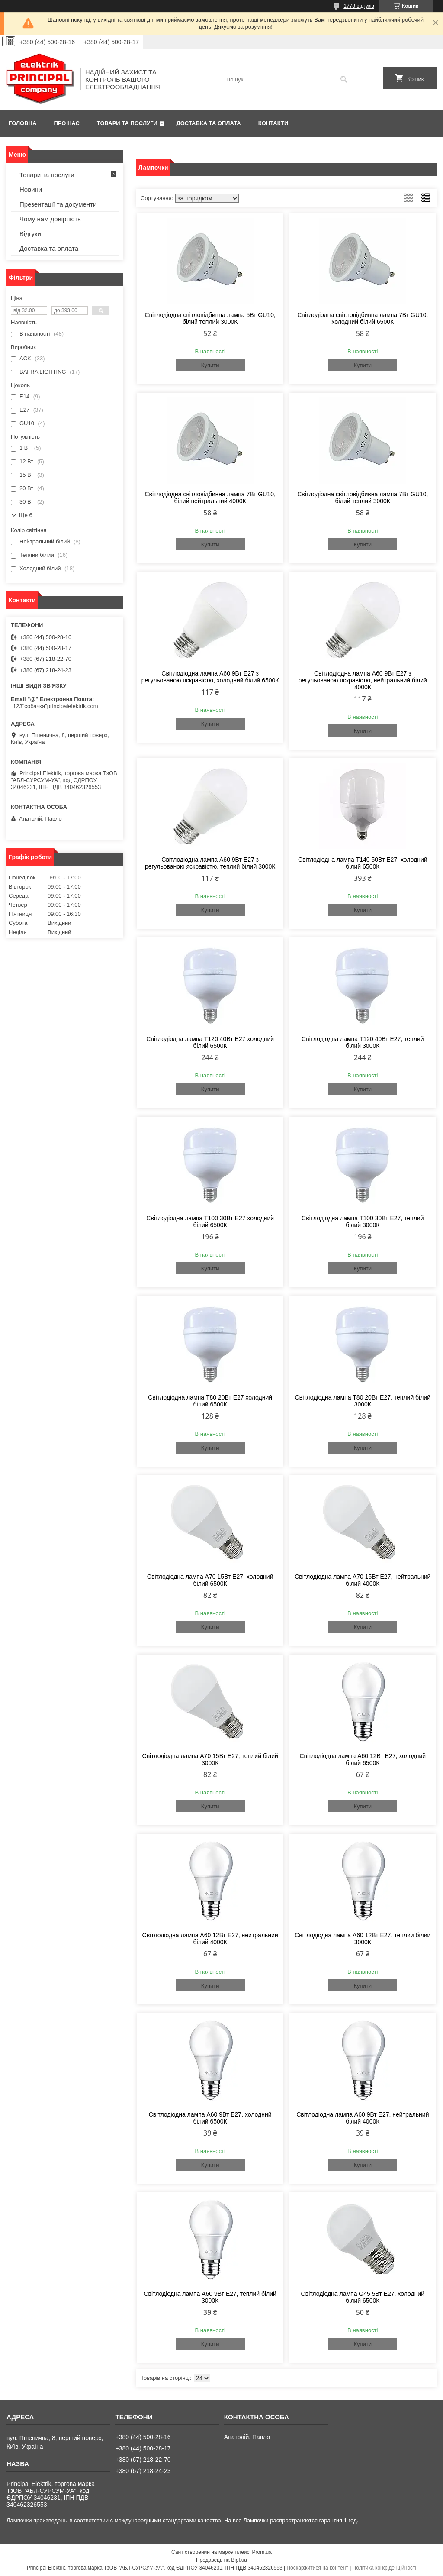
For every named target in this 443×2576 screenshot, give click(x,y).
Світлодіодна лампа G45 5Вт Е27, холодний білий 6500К (362, 2297)
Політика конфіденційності (385, 2568)
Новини (30, 189)
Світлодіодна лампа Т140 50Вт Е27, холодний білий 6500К (362, 863)
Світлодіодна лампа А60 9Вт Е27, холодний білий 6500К (210, 2118)
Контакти (273, 123)
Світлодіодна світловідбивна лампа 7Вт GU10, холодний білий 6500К (362, 318)
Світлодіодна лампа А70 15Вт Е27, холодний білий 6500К (210, 1580)
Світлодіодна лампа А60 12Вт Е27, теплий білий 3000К (362, 1939)
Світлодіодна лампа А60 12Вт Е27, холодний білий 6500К (362, 1759)
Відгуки (30, 233)
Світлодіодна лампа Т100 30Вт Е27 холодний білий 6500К (210, 1221)
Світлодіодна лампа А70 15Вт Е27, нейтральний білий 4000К (362, 1580)
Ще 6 (25, 515)
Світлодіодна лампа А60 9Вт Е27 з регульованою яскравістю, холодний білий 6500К (210, 677)
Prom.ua (262, 2552)
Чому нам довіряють (50, 219)
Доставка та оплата (209, 123)
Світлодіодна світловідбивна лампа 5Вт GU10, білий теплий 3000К (210, 318)
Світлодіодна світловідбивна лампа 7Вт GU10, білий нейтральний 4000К (210, 497)
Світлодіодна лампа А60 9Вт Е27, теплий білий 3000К (210, 2297)
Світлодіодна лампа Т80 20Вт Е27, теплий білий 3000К (362, 1401)
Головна (22, 123)
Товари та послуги (127, 123)
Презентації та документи (57, 204)
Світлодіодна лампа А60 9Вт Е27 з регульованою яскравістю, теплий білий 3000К (210, 863)
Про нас (66, 123)
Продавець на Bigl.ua (221, 2560)
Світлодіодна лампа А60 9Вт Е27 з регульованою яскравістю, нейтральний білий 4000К (363, 680)
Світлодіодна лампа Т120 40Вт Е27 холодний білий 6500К (210, 1042)
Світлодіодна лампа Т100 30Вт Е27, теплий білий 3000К (363, 1221)
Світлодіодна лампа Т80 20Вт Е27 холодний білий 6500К (210, 1401)
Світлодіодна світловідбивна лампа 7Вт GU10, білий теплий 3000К (362, 497)
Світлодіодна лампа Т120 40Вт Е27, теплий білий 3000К (363, 1042)
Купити (210, 365)
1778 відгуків (358, 6)
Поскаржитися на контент (317, 2568)
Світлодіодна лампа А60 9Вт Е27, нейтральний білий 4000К (362, 2118)
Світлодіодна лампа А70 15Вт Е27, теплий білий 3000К (210, 1759)
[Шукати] (343, 79)
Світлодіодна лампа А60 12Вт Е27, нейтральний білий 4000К (210, 1939)
